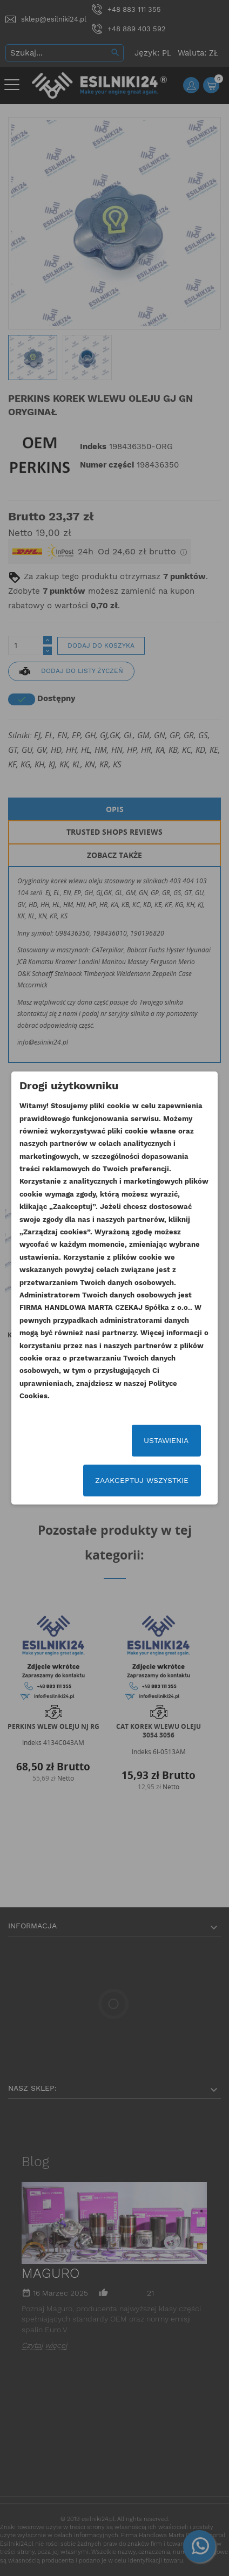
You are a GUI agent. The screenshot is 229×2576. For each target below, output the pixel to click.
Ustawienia (166, 1440)
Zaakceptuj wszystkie (141, 1480)
